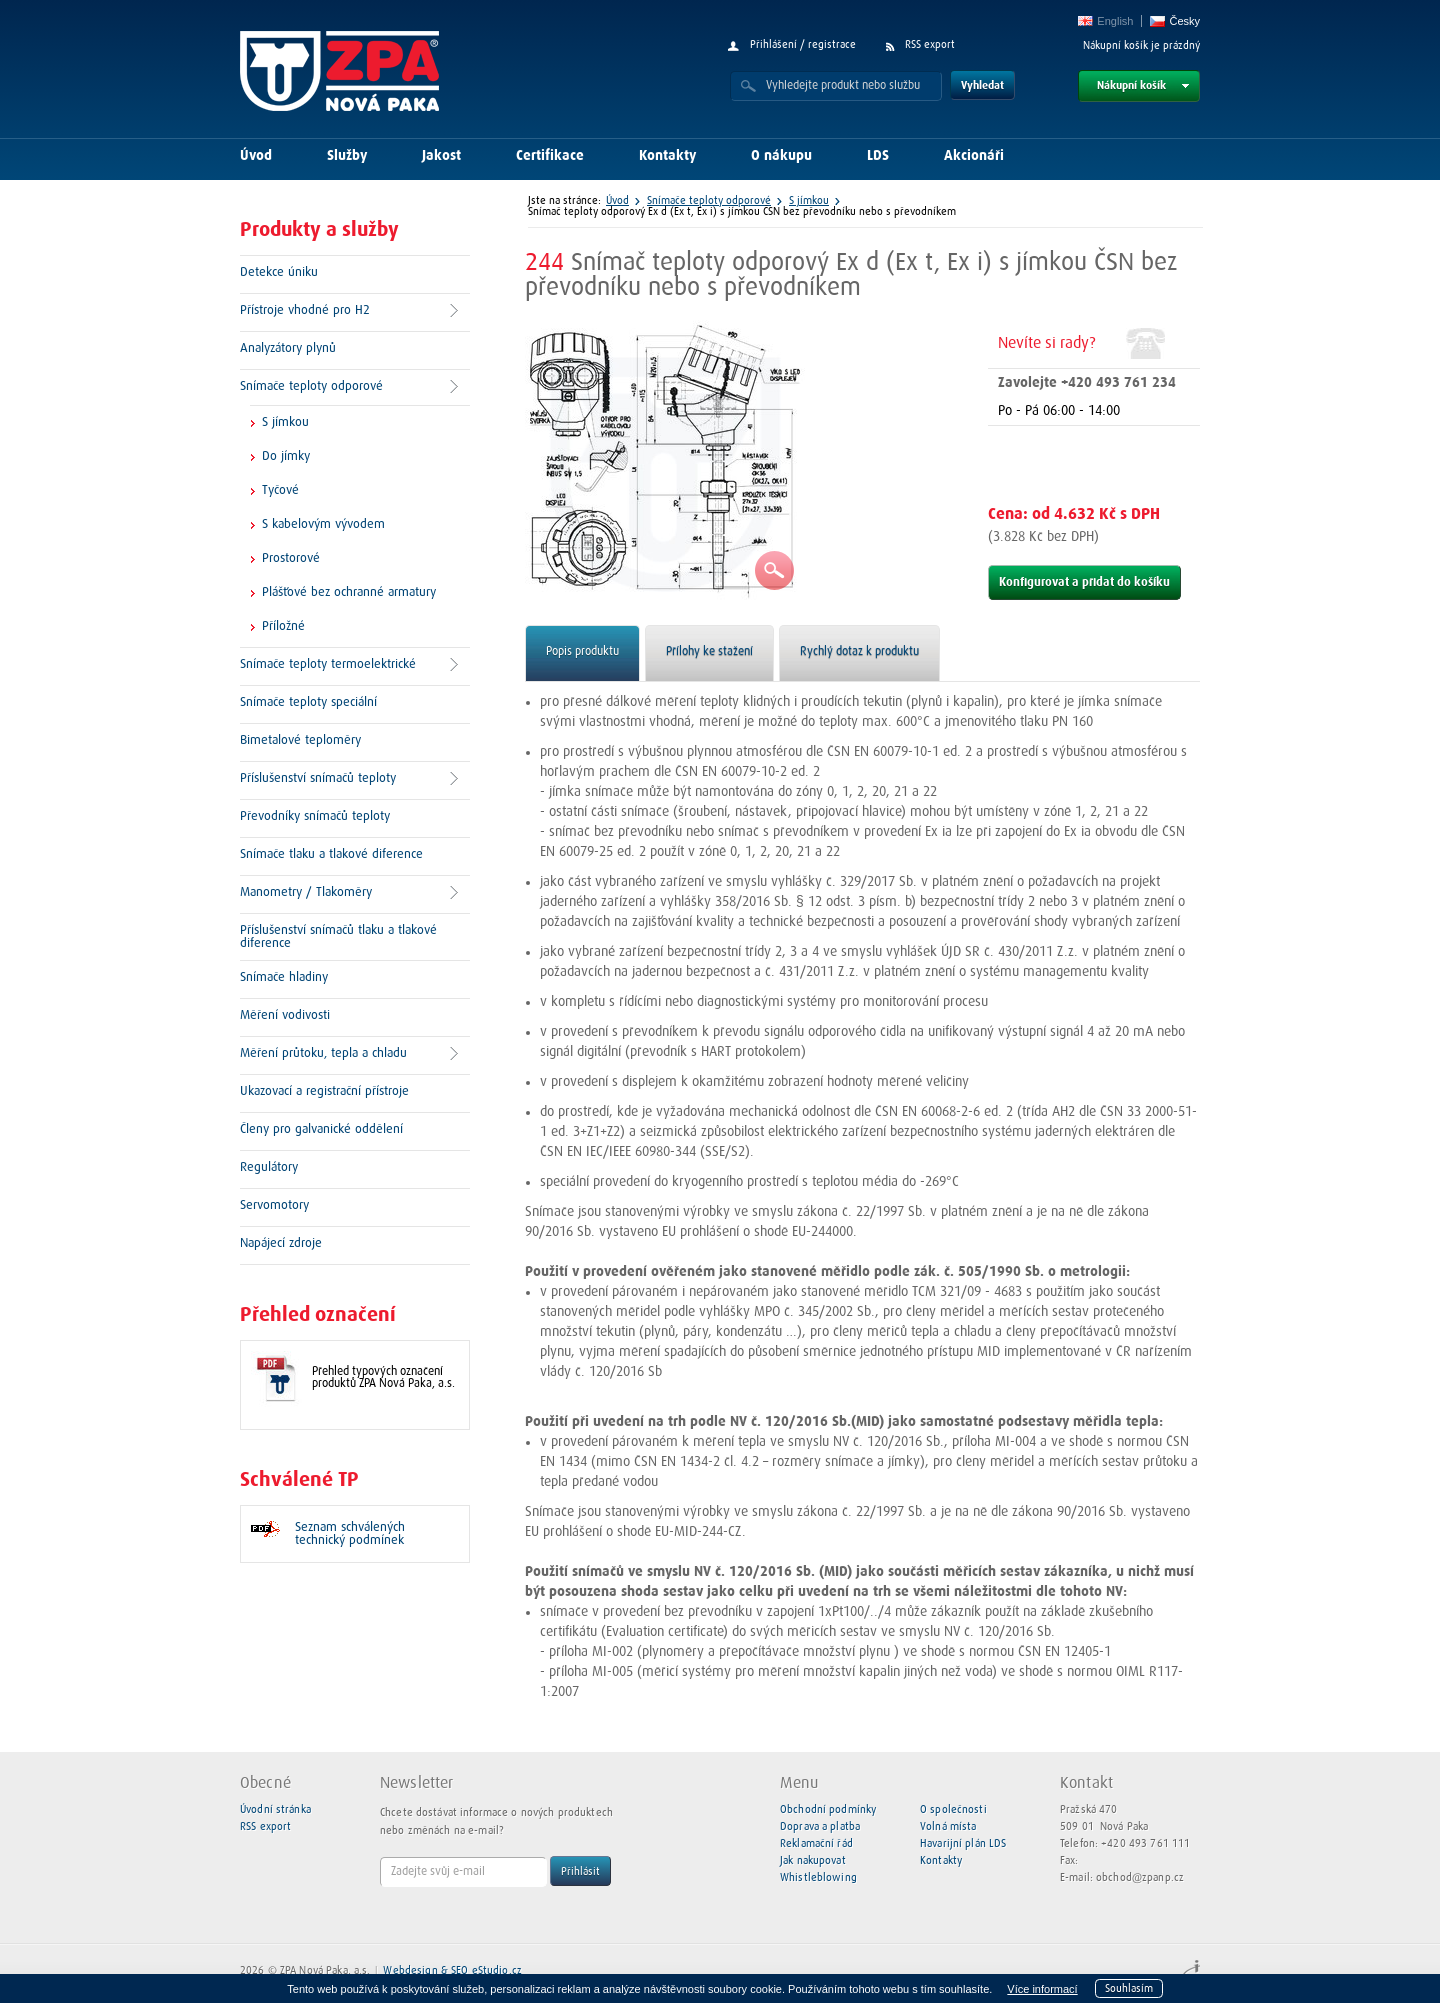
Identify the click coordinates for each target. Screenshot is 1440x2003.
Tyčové (280, 490)
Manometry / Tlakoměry (306, 892)
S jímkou (285, 422)
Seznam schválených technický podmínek (350, 1534)
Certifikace (550, 156)
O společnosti (953, 1809)
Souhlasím (1129, 1988)
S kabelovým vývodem (323, 524)
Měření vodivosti (285, 1015)
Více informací (1042, 1989)
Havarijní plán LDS (963, 1843)
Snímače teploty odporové (311, 386)
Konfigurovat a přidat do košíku (1084, 583)
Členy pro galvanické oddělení (321, 1129)
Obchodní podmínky (828, 1809)
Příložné (283, 626)
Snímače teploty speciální (308, 702)
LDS (878, 156)
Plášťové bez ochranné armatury (349, 592)
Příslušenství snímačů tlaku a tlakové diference (338, 937)
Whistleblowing (818, 1877)
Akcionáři (974, 156)
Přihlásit (580, 1871)
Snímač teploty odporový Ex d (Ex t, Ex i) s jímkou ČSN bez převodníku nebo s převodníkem (742, 211)
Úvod (256, 156)
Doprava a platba (820, 1826)
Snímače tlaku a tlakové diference (331, 854)
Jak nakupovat (813, 1860)
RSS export (930, 44)
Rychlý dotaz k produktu (859, 652)
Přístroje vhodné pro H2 (305, 310)
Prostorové (291, 558)
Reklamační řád (816, 1843)
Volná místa (948, 1826)
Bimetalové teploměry (300, 740)
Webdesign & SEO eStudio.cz (452, 1970)
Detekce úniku (279, 272)
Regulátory (269, 1167)
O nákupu (781, 156)
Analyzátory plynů (288, 348)
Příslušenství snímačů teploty (318, 778)
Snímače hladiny (284, 977)
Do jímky (286, 456)
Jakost (441, 156)
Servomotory (274, 1205)
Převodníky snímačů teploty (315, 816)
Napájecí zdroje (281, 1243)
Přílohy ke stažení (709, 652)
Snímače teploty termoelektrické (328, 664)
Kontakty (667, 156)
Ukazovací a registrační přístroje (324, 1091)
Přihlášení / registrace (803, 44)
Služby (347, 156)
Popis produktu (582, 652)
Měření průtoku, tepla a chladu (323, 1053)
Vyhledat (982, 85)
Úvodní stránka (275, 1809)
